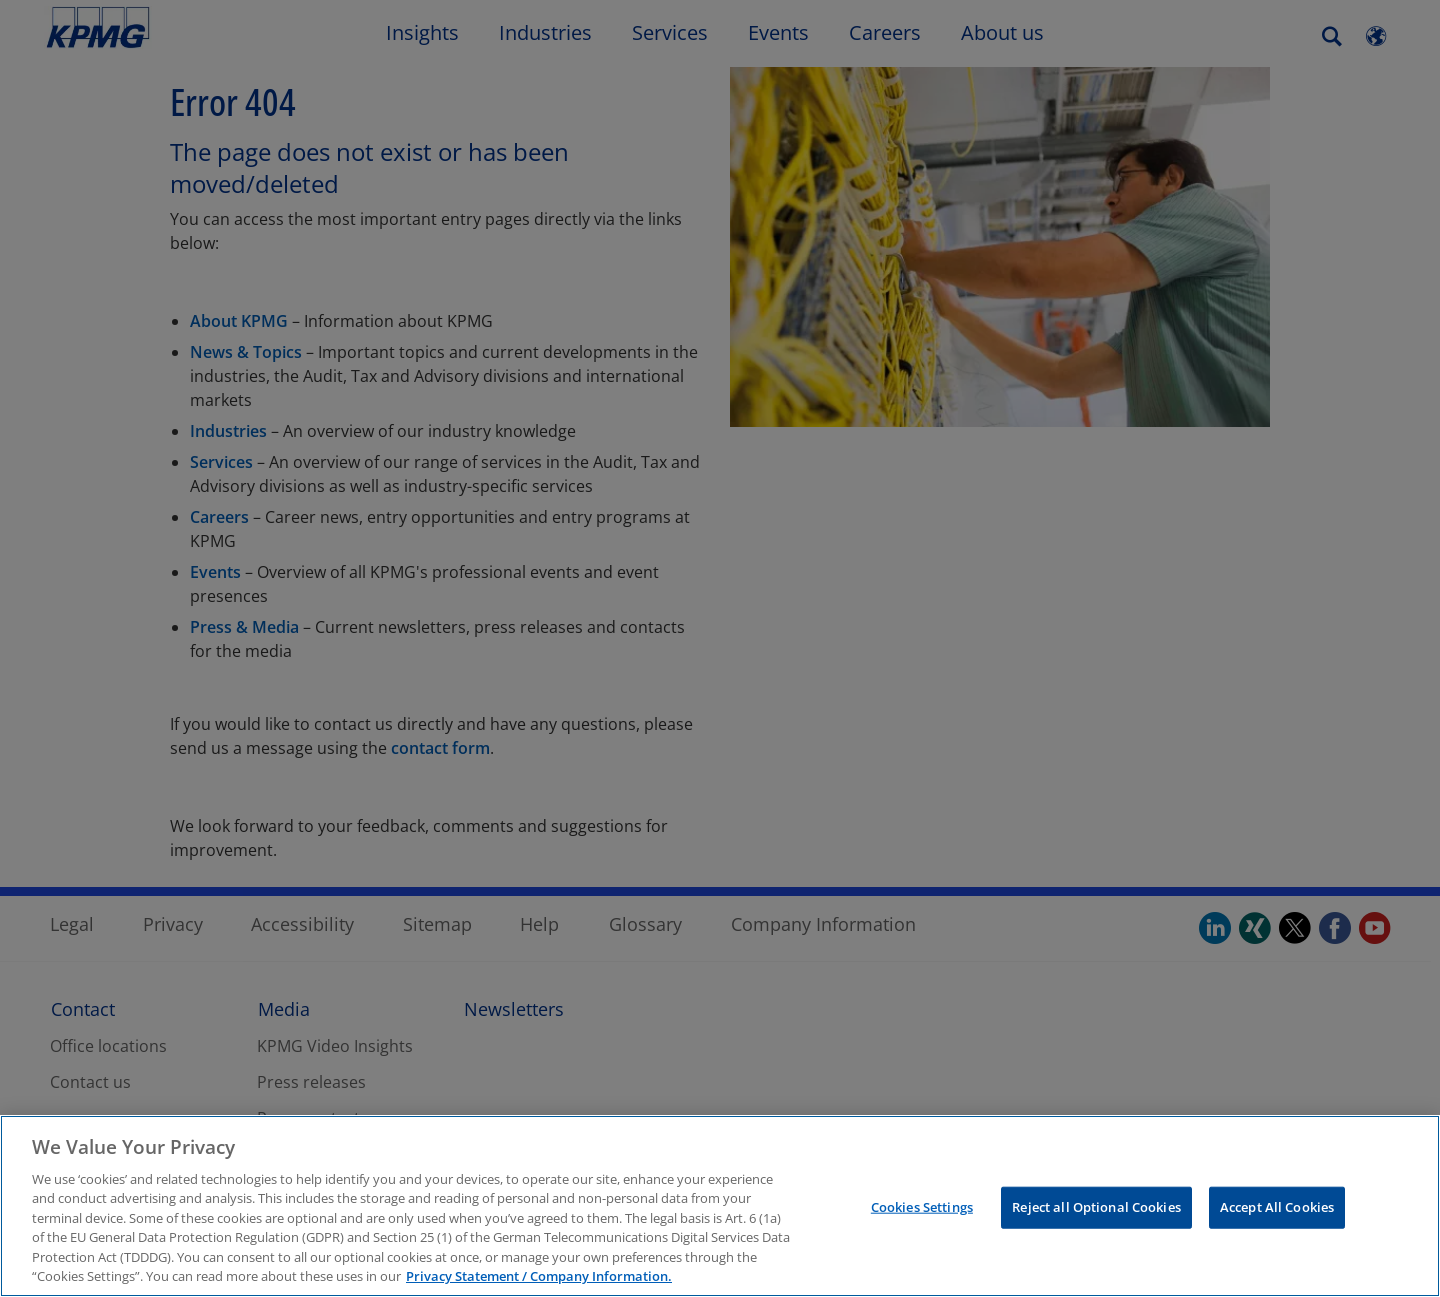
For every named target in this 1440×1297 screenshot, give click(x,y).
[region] (720, 1206)
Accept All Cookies (1277, 1207)
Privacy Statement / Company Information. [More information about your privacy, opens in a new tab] (539, 1276)
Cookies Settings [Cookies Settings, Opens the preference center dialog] (922, 1207)
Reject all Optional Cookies (1096, 1207)
